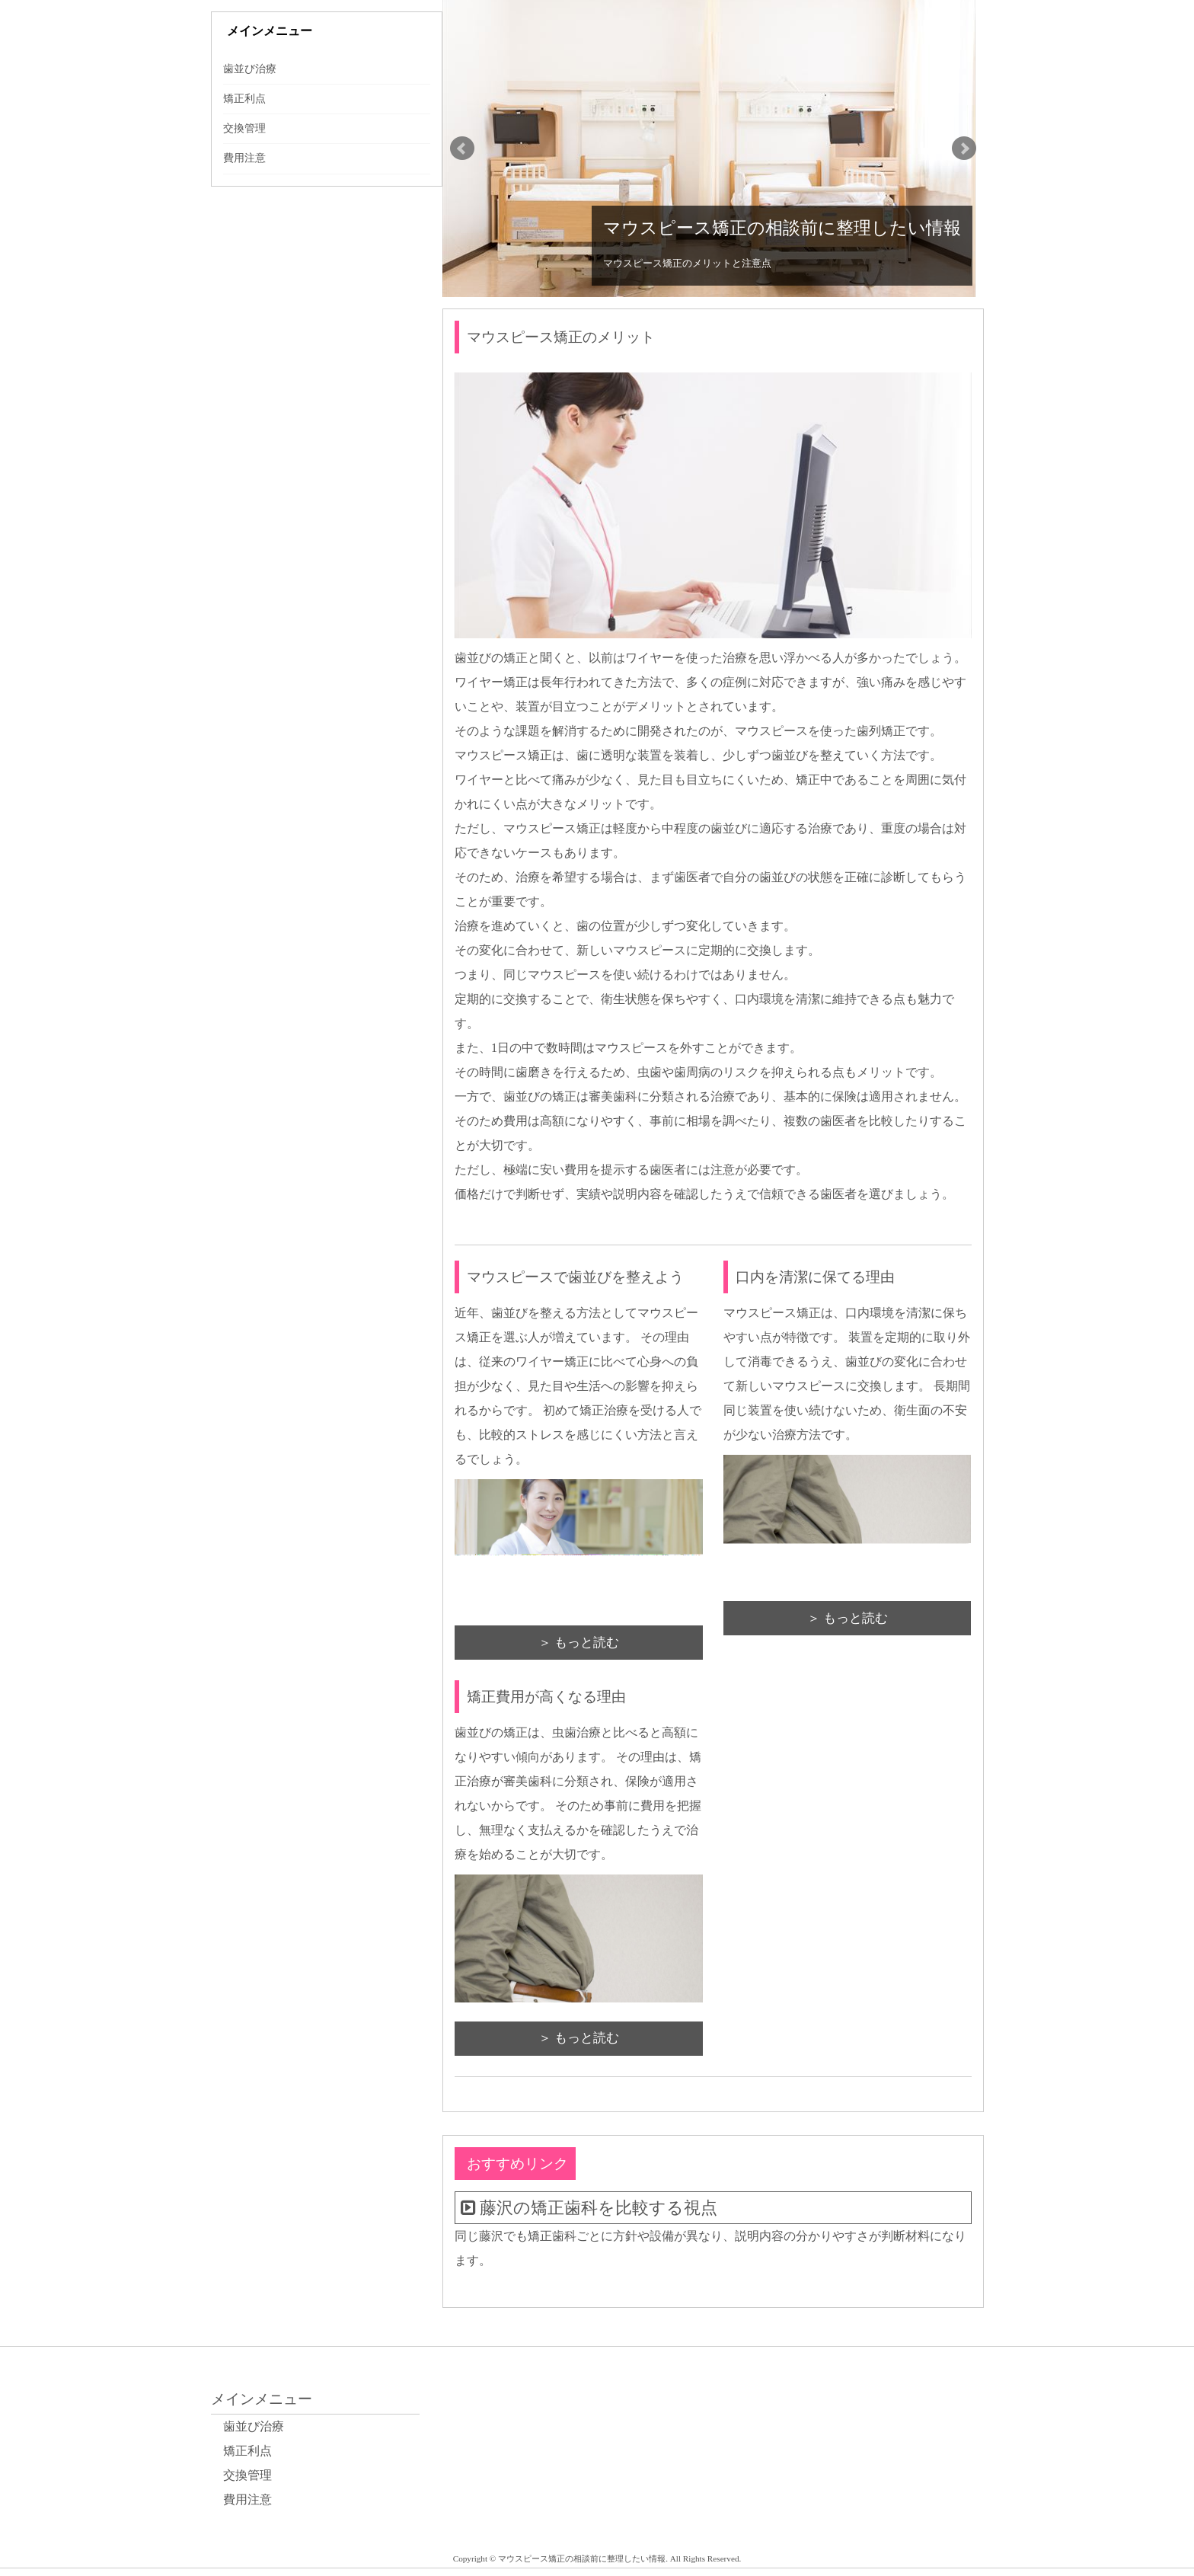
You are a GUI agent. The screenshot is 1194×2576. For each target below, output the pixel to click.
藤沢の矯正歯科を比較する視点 (598, 2207)
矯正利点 (244, 98)
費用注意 (244, 158)
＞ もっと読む (578, 1642)
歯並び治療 (249, 69)
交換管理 (244, 128)
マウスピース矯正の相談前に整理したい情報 (782, 228)
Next (964, 148)
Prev (462, 148)
